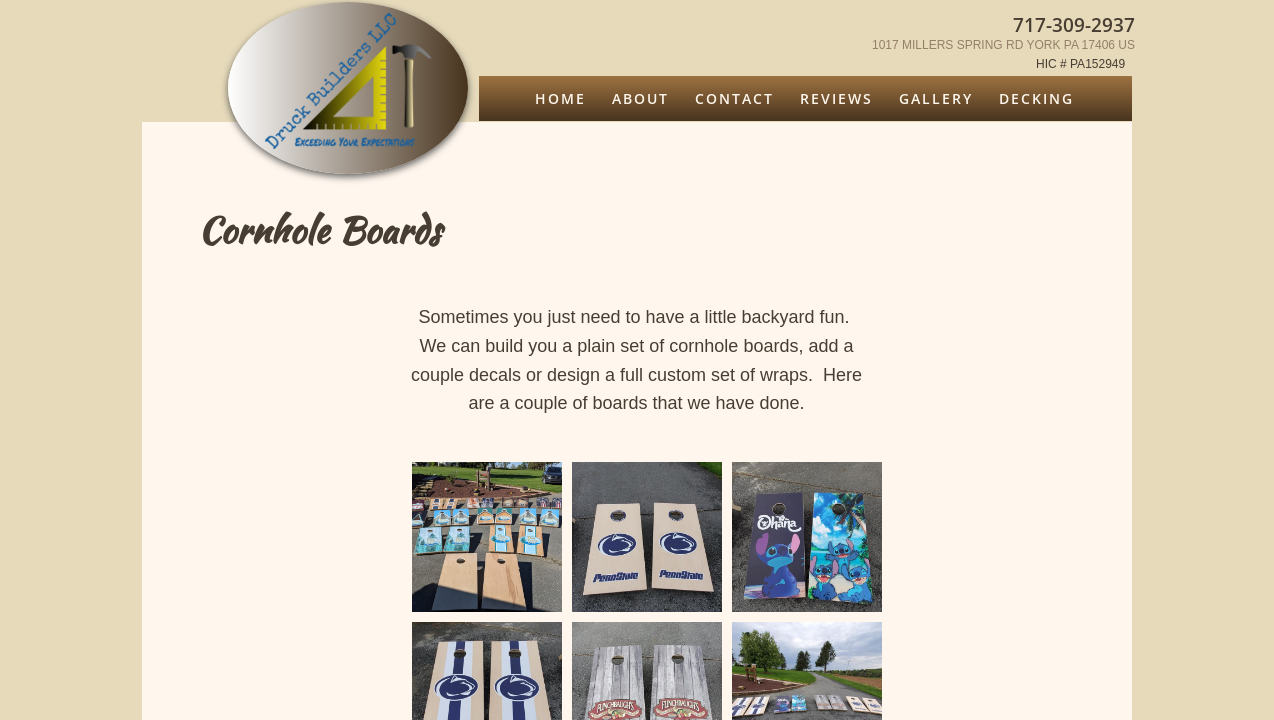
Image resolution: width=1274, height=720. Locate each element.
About (640, 98)
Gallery (936, 98)
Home (560, 98)
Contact (734, 98)
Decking (1036, 98)
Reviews (836, 98)
